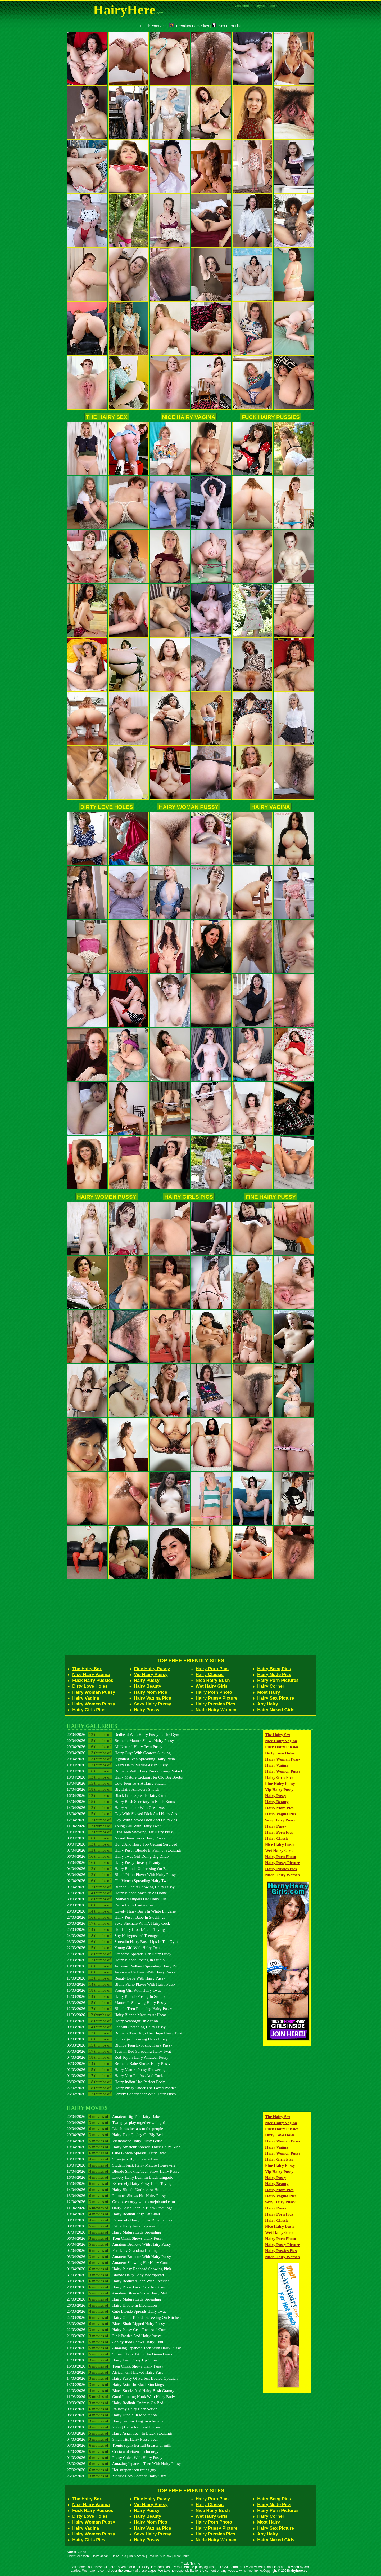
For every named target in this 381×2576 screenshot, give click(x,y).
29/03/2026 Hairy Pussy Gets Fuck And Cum (116, 2287)
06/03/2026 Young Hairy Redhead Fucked (114, 2427)
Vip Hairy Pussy (150, 1674)
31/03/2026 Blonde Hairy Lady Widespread (115, 2274)
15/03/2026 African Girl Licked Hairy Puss (115, 2372)
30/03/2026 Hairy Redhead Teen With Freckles (118, 2281)
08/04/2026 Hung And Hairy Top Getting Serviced (122, 1844)
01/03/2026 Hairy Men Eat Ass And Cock (115, 2075)
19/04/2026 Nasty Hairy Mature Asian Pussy (117, 1765)
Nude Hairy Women (216, 1709)
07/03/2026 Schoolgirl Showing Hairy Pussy (117, 2039)
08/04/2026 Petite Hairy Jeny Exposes (111, 2226)
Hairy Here (118, 2555)
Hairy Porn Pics (212, 1668)
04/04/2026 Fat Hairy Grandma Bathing (112, 2250)
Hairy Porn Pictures (278, 1680)
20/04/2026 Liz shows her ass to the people (115, 2128)
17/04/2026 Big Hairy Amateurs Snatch (113, 1789)
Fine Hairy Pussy (271, 1197)
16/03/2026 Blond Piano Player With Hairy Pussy (121, 1984)
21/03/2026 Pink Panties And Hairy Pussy (114, 2335)
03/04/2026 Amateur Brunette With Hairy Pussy (119, 2256)
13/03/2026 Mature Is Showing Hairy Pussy (116, 2002)
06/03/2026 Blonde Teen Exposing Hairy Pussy (119, 2045)
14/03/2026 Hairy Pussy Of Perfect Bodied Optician (122, 2378)
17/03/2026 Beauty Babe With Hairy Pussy (116, 1978)
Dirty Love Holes (106, 807)
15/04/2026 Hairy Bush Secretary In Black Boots (121, 1801)
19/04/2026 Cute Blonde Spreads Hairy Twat (116, 2153)
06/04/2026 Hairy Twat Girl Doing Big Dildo (118, 1856)
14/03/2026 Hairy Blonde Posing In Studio (116, 1996)
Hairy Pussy (147, 1680)
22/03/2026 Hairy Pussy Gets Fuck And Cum (116, 2329)
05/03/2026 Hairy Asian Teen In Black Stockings (120, 2433)
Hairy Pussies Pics (215, 1703)
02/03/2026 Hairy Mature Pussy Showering (116, 2069)
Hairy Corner (270, 1686)
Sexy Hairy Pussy (152, 1703)
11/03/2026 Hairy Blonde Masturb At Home (117, 2014)
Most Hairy (268, 1692)
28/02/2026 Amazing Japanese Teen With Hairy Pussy (124, 2463)
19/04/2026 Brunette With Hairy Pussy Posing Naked (124, 1771)
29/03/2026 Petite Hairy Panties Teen (111, 1905)
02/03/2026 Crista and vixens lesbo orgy (112, 2451)
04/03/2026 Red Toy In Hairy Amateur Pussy (118, 2057)
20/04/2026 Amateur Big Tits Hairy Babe (113, 2116)
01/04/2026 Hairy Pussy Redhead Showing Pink (119, 2268)
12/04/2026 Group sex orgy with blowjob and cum (121, 2201)
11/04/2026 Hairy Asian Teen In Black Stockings (119, 2207)
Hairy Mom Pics (150, 1692)
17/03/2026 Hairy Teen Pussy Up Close (112, 2360)
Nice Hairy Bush (213, 1680)
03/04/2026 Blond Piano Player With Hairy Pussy (121, 1874)
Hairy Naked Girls (275, 1709)
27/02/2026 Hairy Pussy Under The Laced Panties (121, 2087)
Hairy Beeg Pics (274, 1668)
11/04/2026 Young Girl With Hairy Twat (114, 1826)
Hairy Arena (137, 2555)
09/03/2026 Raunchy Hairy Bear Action (112, 2408)
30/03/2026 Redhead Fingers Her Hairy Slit (116, 1899)
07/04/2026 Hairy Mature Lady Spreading (114, 2232)
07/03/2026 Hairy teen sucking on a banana (115, 2421)
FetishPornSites (153, 26)
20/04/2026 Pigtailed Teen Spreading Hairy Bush (121, 1759)
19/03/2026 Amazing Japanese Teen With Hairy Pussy (124, 2348)
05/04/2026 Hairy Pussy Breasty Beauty (113, 1862)
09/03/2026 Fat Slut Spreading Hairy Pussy (116, 2027)
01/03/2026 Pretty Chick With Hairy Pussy (114, 2457)
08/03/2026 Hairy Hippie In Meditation (112, 2415)
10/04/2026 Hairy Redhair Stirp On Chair (113, 2214)
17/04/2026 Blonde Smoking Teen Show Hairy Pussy (123, 2171)
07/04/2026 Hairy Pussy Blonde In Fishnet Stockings (124, 1850)
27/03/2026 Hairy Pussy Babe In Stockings (116, 1917)
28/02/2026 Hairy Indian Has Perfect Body (116, 2081)
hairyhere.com (299, 2571)
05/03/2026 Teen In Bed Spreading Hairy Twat (119, 2051)
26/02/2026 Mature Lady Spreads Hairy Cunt (116, 2476)
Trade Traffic (190, 2563)
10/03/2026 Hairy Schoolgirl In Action (112, 2020)
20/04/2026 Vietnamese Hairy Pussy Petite (114, 2140)
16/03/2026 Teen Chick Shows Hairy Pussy (115, 2366)
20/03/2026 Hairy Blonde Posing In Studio (116, 1960)
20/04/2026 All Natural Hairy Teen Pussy (114, 1746)
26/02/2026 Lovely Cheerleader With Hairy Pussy (121, 2094)
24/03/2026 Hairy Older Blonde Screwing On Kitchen (124, 2317)
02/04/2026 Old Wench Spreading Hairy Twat (118, 1880)
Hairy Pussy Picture (217, 1698)
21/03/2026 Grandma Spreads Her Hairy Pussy (119, 1953)
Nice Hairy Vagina (188, 417)
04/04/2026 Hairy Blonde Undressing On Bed (118, 1868)
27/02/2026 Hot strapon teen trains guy (111, 2469)
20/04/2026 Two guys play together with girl (116, 2122)
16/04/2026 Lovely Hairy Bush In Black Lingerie (120, 2177)
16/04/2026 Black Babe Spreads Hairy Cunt (116, 1795)
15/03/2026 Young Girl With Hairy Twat (114, 1990)
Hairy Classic (210, 1674)
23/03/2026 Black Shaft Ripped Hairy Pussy (116, 2323)
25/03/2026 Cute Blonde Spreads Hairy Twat (116, 2311)
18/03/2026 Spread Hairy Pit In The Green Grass (119, 2354)
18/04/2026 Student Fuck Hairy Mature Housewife (121, 2165)
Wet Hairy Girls (212, 1686)
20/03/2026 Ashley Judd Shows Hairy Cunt (115, 2341)
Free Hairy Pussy (159, 2555)
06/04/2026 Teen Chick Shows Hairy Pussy (115, 2238)
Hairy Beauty (147, 1686)
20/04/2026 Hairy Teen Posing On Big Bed (115, 2134)
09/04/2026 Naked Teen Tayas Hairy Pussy (116, 1838)
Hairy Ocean (100, 2555)
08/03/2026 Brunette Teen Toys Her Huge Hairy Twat (124, 2033)
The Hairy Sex (106, 417)
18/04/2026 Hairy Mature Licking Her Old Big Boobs (125, 1777)
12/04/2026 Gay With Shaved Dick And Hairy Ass (122, 1819)
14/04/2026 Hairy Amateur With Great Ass (116, 1807)
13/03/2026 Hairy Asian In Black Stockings (115, 2384)
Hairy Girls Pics (188, 1197)
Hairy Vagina (270, 807)
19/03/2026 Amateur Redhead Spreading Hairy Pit (122, 1966)
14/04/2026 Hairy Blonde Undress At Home (115, 2189)
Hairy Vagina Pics (152, 1698)
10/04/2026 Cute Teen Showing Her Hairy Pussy (120, 1832)
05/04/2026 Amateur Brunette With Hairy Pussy (119, 2244)
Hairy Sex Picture (275, 1698)
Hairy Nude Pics (274, 1674)
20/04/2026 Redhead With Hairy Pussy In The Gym (123, 1734)
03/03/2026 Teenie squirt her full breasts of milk (119, 2445)
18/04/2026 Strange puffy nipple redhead (113, 2159)
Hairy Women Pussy (106, 1197)
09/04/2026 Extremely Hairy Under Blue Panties (119, 2220)
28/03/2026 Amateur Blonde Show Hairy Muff (118, 2293)
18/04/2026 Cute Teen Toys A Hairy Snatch (116, 1783)
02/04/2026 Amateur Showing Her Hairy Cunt (117, 2262)
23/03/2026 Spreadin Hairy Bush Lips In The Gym (122, 1941)
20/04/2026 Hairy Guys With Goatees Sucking (119, 1752)
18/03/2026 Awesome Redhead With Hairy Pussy (121, 1972)
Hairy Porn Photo (214, 1692)
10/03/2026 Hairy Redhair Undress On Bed (115, 2402)
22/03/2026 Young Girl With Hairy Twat (114, 1947)
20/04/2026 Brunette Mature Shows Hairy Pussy (120, 1740)
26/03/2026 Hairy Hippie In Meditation (112, 2305)
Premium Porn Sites (189, 26)
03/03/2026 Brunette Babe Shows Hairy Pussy (118, 2063)
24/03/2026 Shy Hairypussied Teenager (113, 1935)
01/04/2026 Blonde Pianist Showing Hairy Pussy (121, 1886)
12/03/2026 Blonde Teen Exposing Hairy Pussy (119, 2008)
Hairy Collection (78, 2555)
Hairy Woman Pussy (188, 807)
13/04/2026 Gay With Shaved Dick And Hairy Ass (122, 1813)
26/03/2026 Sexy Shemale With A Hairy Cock (118, 1923)
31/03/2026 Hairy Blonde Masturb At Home (117, 1893)
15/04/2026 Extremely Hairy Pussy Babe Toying (119, 2183)
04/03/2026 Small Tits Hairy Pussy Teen (112, 2439)
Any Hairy (267, 1703)
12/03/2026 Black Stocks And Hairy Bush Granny (120, 2390)
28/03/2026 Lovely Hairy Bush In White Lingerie (121, 1911)
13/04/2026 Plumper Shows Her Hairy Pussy (116, 2195)
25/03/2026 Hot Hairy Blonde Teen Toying (116, 1929)
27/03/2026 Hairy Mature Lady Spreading (114, 2299)
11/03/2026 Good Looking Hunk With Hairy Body (121, 2396)
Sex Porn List (226, 26)
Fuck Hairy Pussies (271, 417)
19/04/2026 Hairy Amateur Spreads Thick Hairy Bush (123, 2147)
